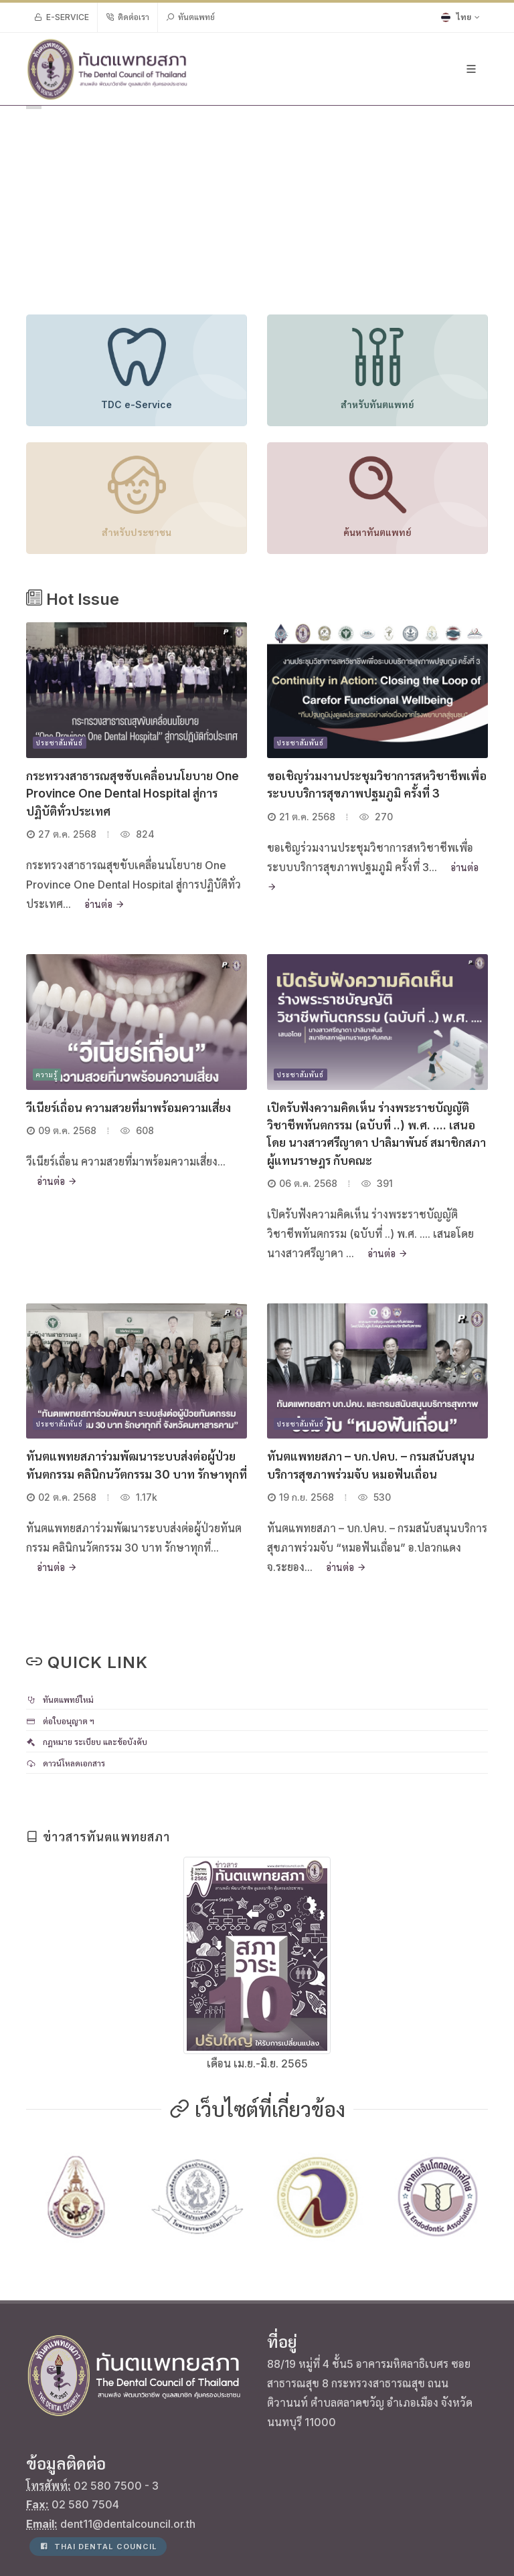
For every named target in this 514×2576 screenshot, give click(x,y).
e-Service (61, 17)
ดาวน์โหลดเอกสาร (65, 1763)
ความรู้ (47, 1075)
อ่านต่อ (104, 904)
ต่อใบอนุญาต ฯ (60, 1721)
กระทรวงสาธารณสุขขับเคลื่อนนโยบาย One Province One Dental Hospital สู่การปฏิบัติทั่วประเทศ (132, 793)
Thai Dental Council (98, 2446)
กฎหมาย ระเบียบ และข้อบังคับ (86, 1742)
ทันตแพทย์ (190, 17)
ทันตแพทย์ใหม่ (60, 1700)
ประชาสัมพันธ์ (59, 743)
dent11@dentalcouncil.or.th (127, 2423)
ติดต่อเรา (127, 17)
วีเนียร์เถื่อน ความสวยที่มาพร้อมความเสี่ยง (128, 1108)
